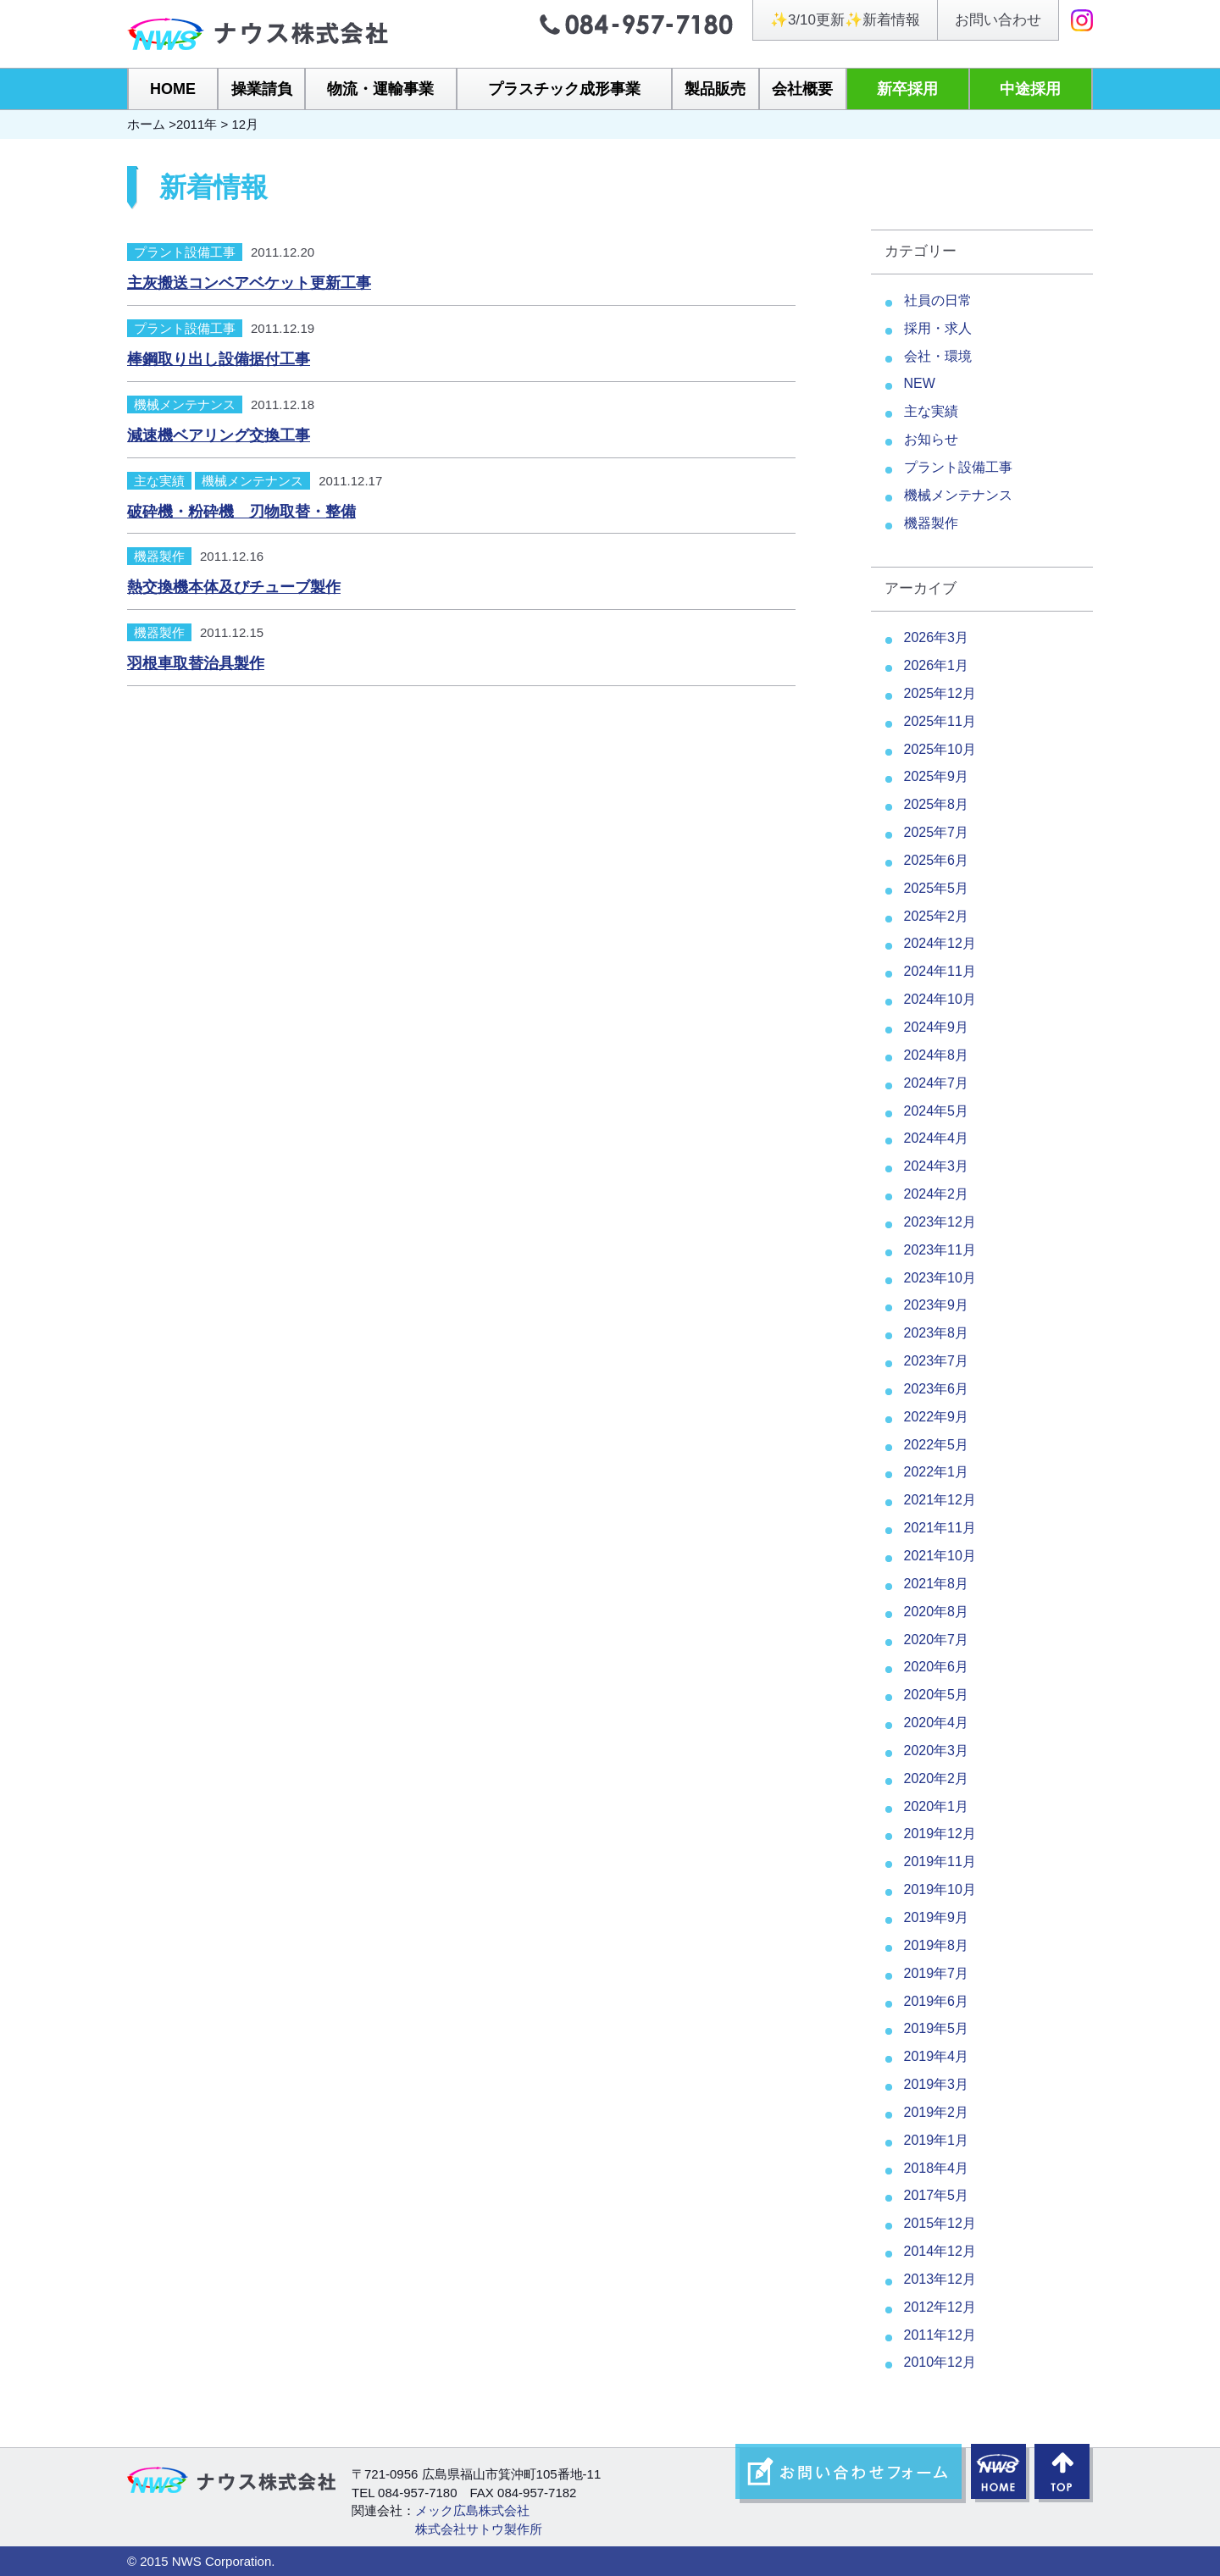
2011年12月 (940, 2335)
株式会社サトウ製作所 (478, 2529)
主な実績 (159, 481)
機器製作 (159, 556)
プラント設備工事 (185, 252)
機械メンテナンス (185, 404)
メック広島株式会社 (472, 2510)
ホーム (146, 124)
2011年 (196, 124)
